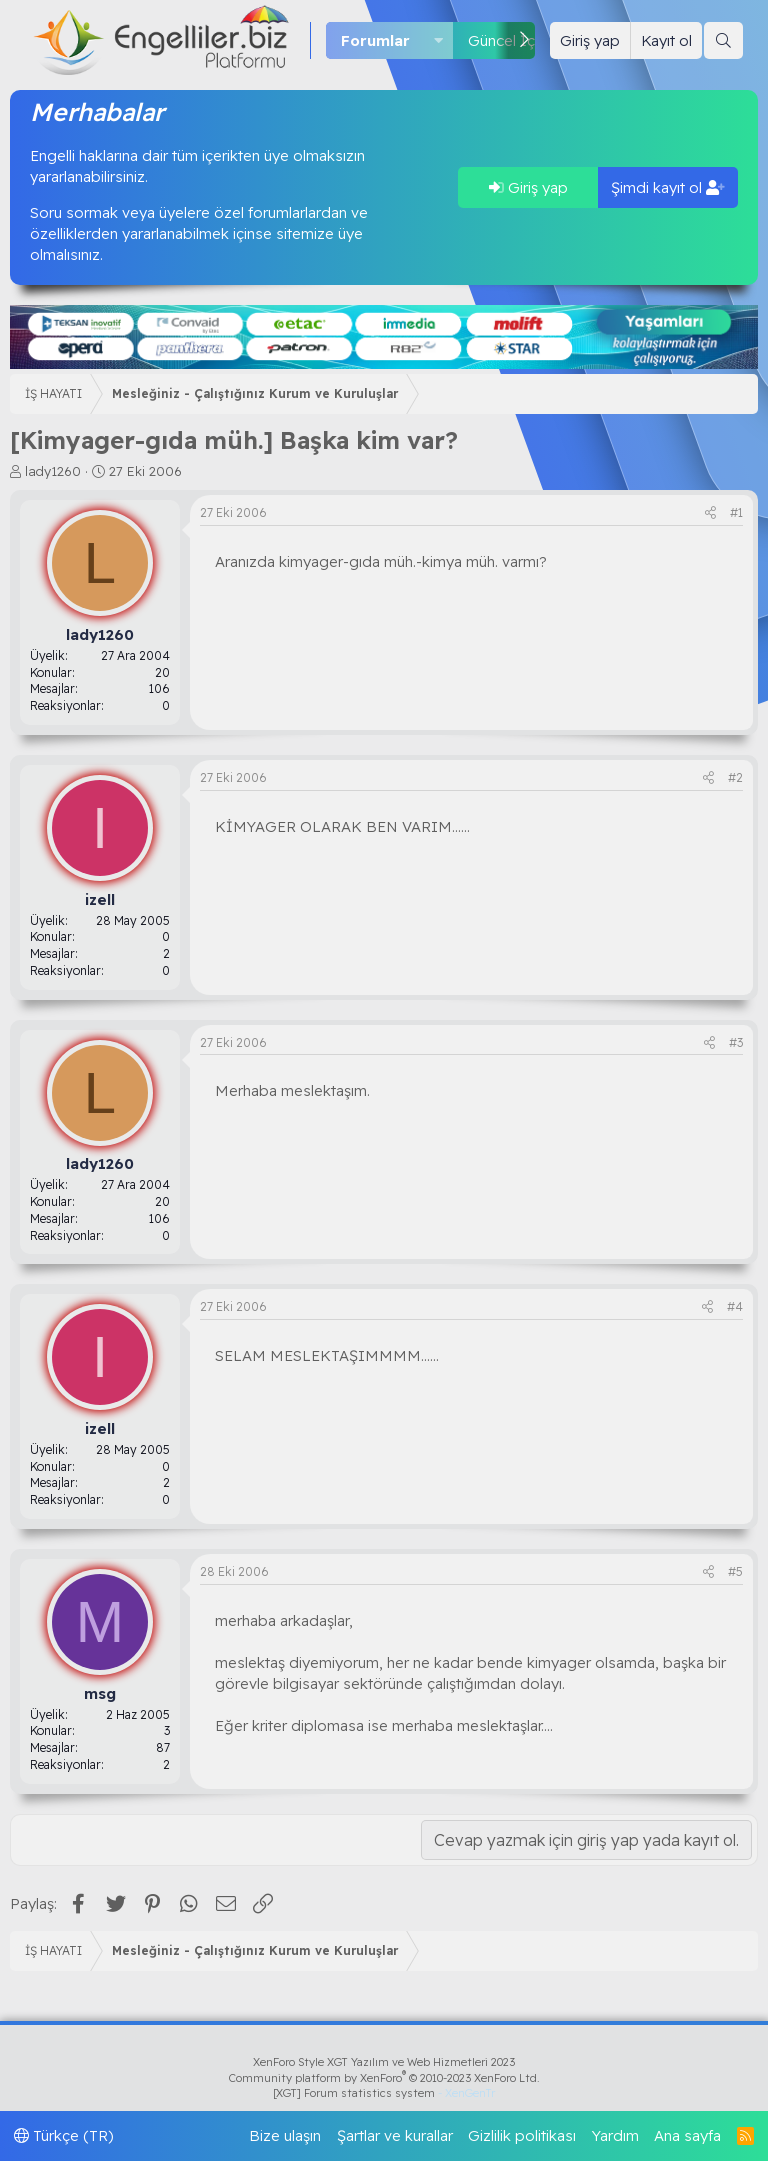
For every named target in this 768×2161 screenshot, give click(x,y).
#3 (736, 1042)
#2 (735, 777)
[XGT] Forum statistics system (384, 2093)
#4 (735, 1306)
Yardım (615, 2135)
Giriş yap (528, 187)
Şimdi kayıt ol (668, 187)
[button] (439, 40)
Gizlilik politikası (522, 2135)
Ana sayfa (687, 2135)
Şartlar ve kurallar (395, 2135)
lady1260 (53, 471)
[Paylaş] (710, 513)
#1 (736, 512)
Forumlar (375, 40)
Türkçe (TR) (64, 2135)
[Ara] (723, 40)
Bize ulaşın (285, 2135)
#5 (735, 1571)
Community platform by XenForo (384, 2078)
